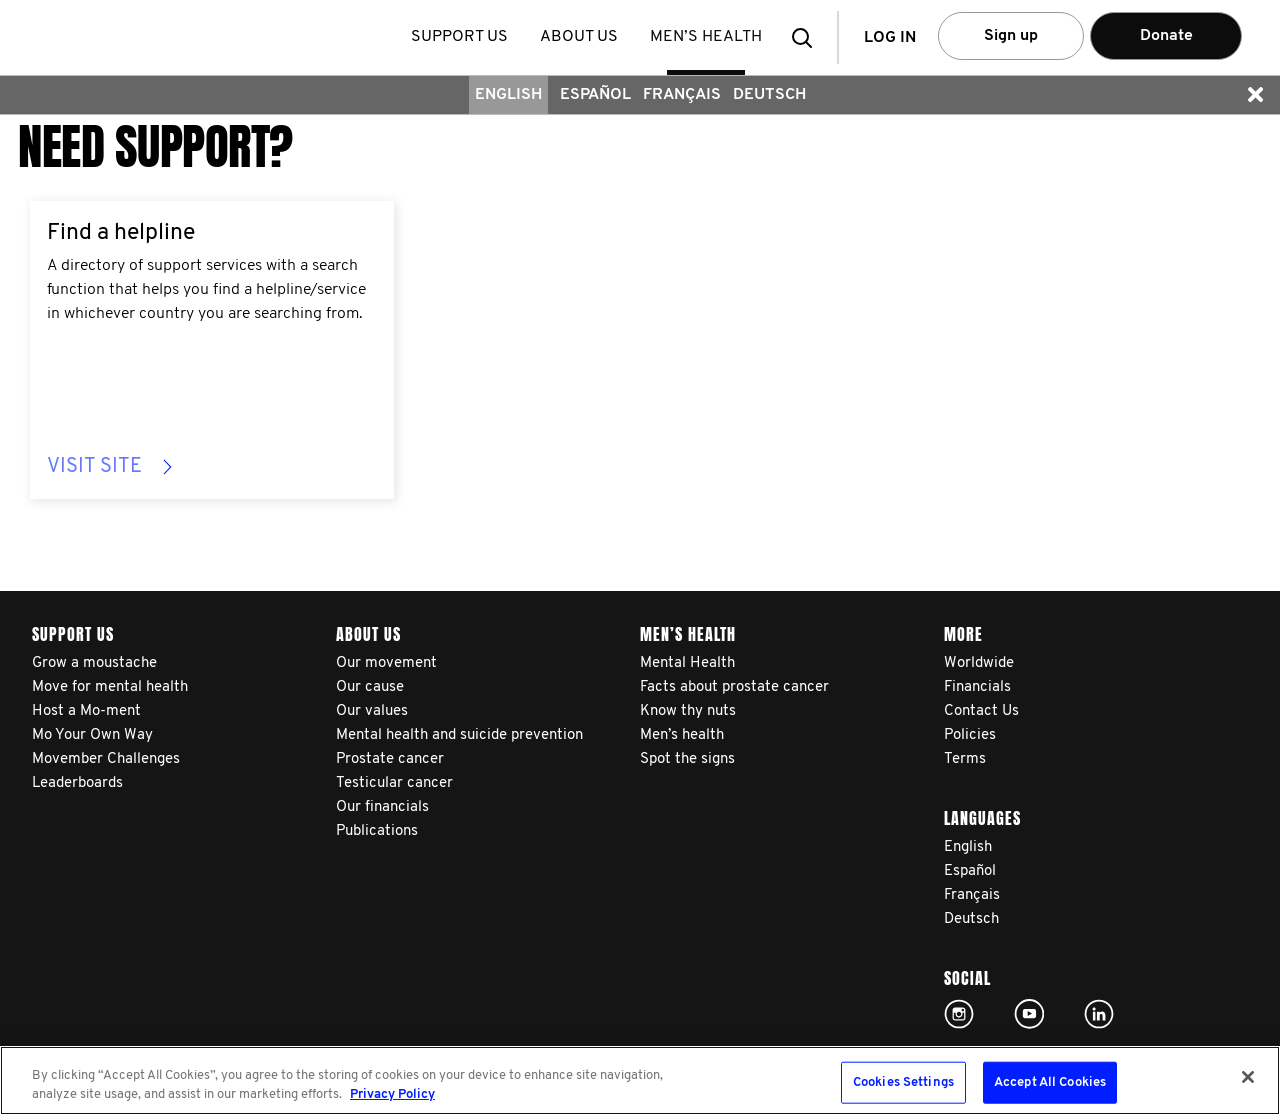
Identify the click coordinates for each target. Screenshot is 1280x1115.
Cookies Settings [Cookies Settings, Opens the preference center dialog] (903, 1082)
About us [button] (579, 37)
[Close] (1248, 1077)
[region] (640, 1080)
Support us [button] (459, 37)
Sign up (1011, 36)
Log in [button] (890, 38)
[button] (808, 37)
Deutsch (769, 95)
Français (682, 95)
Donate (1166, 36)
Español (595, 95)
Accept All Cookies (1050, 1082)
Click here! (959, 1014)
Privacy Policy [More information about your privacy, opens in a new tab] (392, 1094)
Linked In (1099, 1014)
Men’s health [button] (706, 37)
